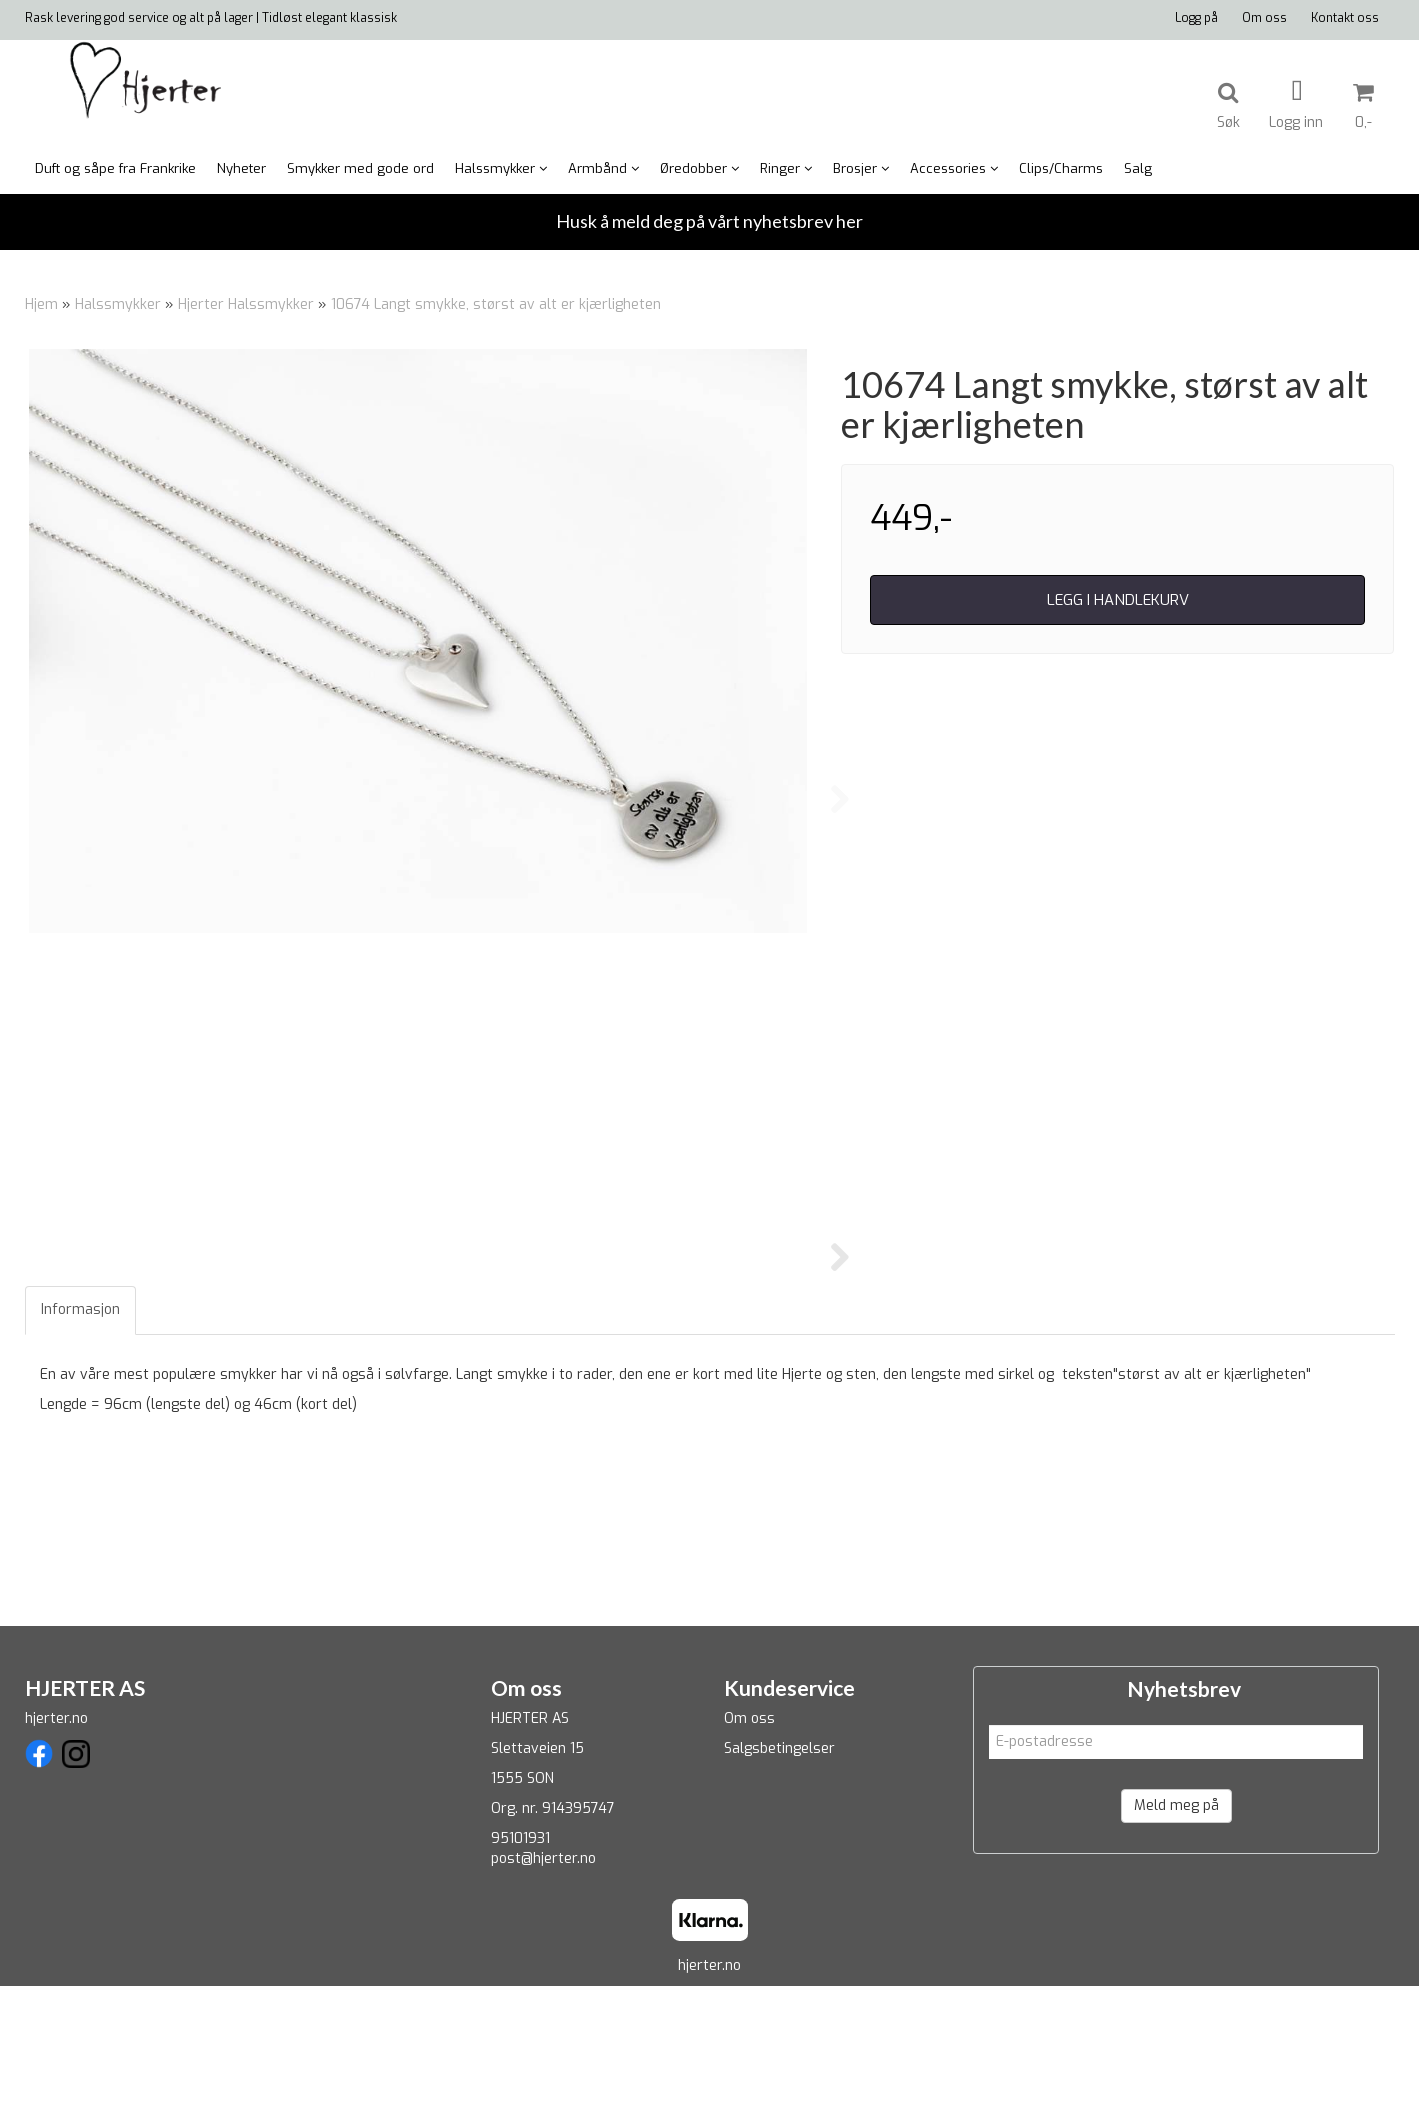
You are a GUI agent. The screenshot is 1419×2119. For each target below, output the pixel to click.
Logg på (1196, 18)
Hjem (41, 304)
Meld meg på (1176, 1938)
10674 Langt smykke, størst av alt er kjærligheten (496, 304)
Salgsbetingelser (779, 1881)
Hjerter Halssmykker (246, 304)
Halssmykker (118, 304)
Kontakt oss (1345, 18)
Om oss (1264, 18)
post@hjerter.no (543, 1991)
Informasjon (80, 1443)
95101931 (520, 1971)
